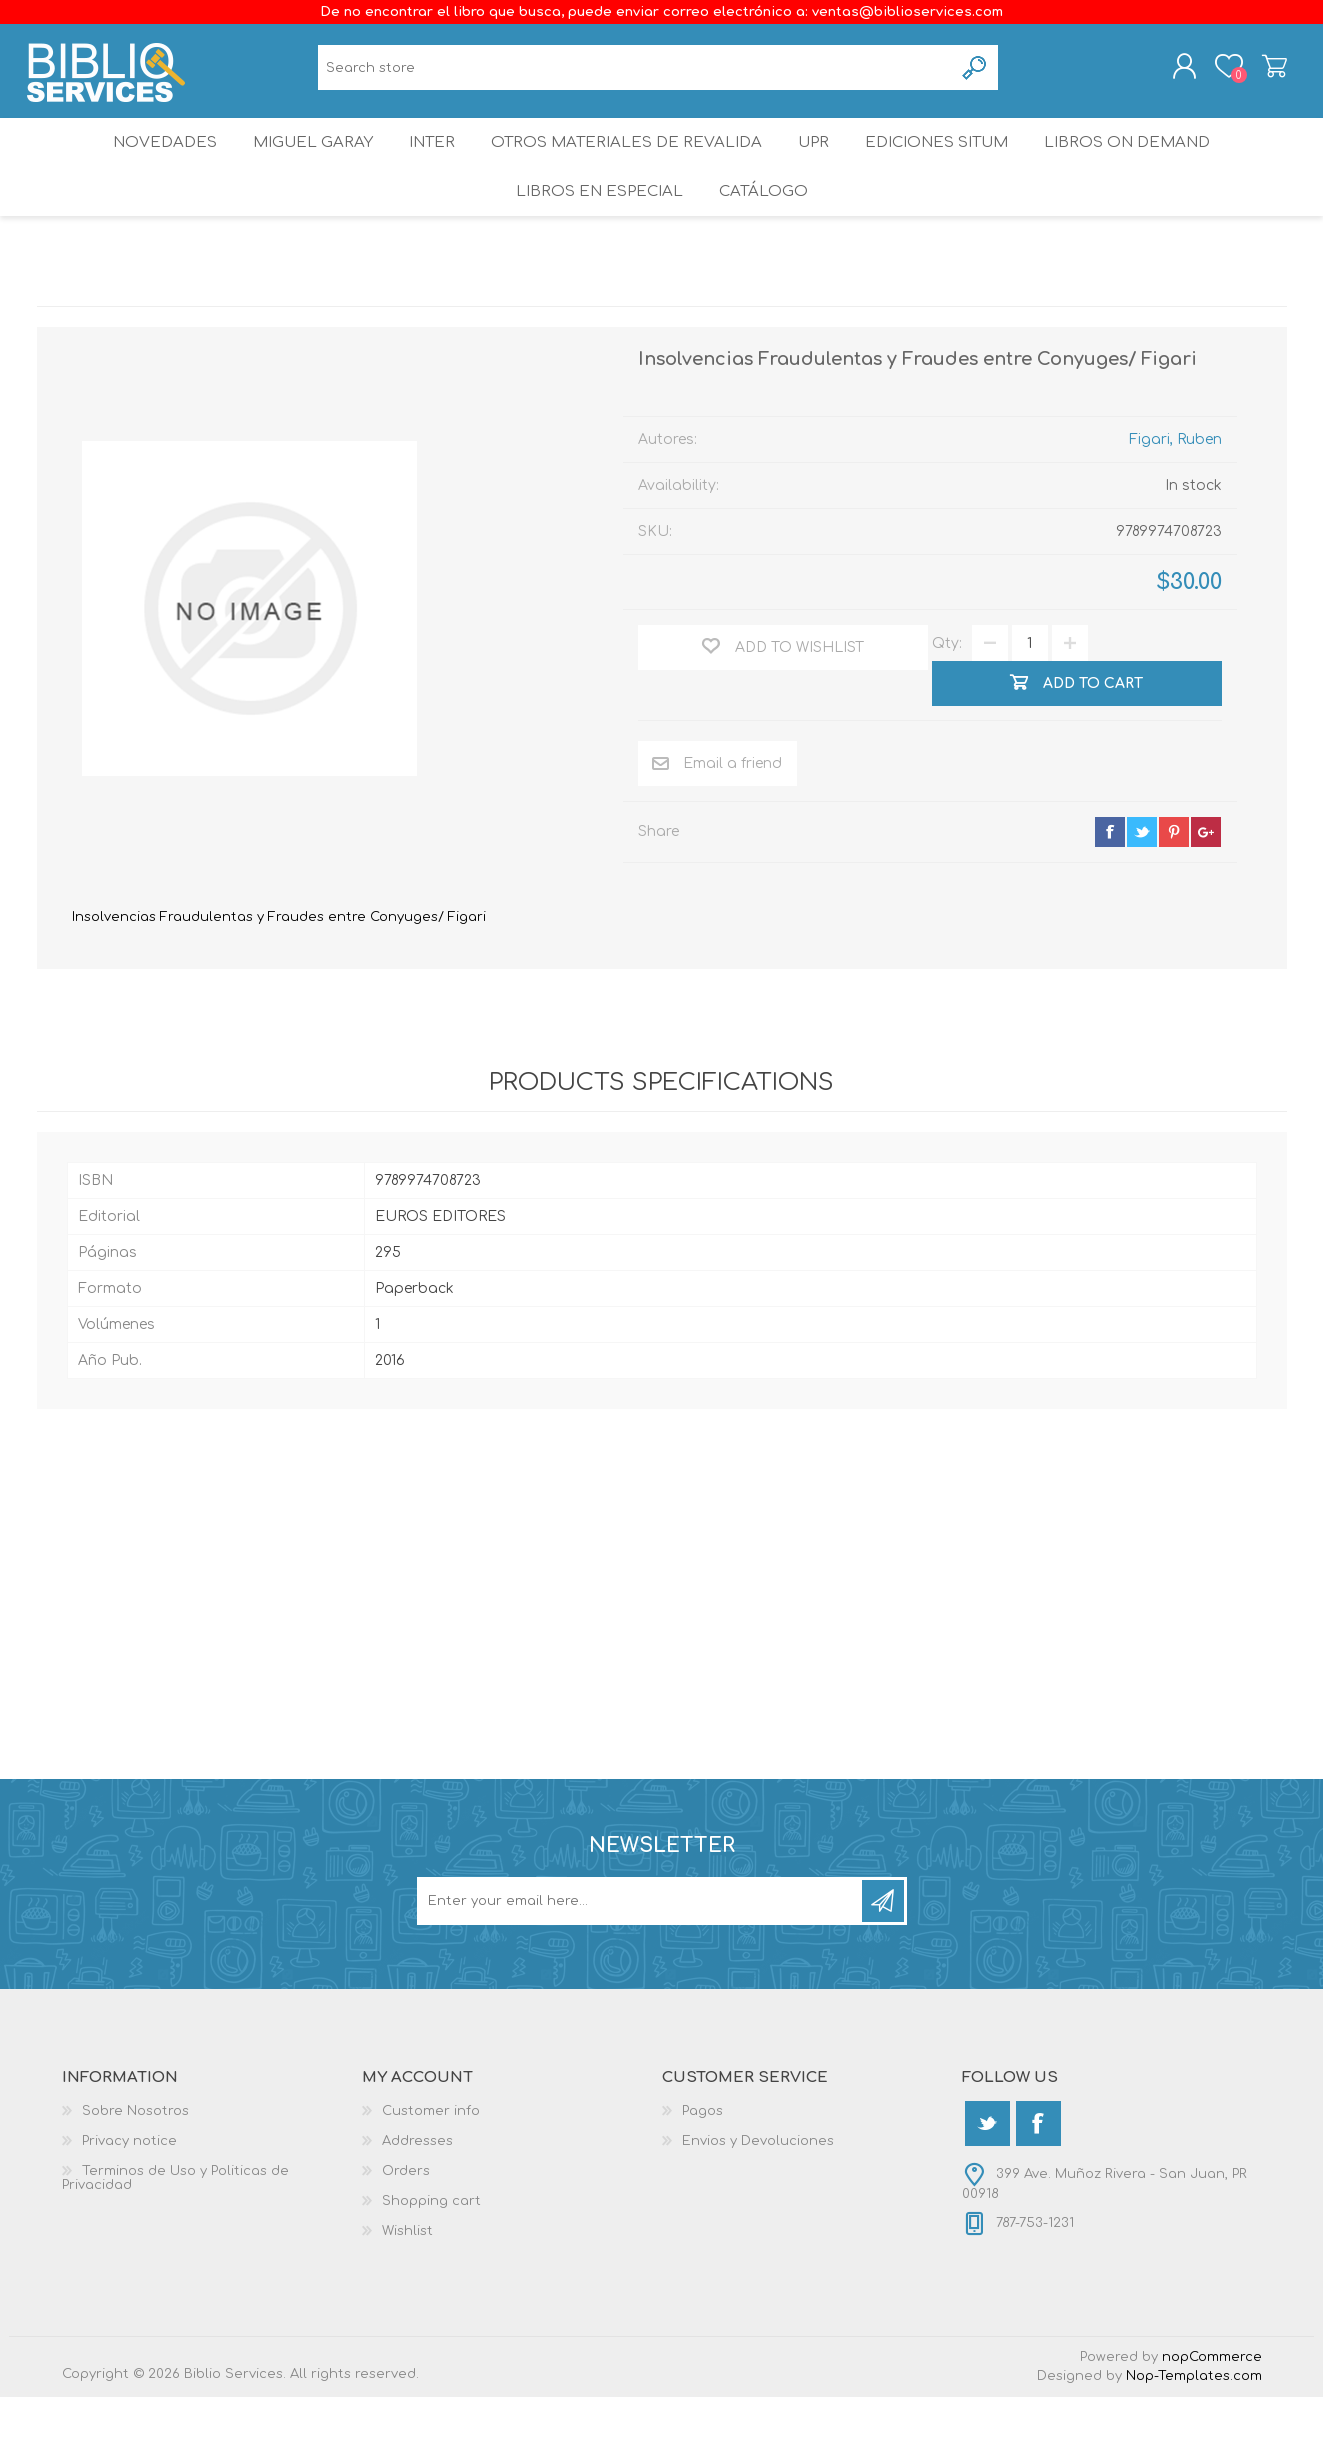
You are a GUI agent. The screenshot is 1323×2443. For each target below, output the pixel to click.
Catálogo (764, 229)
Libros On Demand (1145, 164)
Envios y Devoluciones (758, 2187)
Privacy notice (129, 2187)
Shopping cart (1264, 73)
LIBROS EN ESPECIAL (595, 229)
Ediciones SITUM (950, 164)
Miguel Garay (302, 164)
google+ (1206, 878)
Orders (406, 2217)
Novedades (148, 164)
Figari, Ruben (1175, 485)
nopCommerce (1212, 2403)
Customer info (431, 2157)
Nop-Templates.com (1194, 2422)
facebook (1110, 878)
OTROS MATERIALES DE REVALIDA (627, 164)
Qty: (947, 689)
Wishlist (407, 2277)
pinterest (1174, 878)
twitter (1142, 878)
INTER (430, 164)
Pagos (702, 2157)
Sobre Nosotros (135, 2157)
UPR (817, 164)
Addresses (417, 2187)
